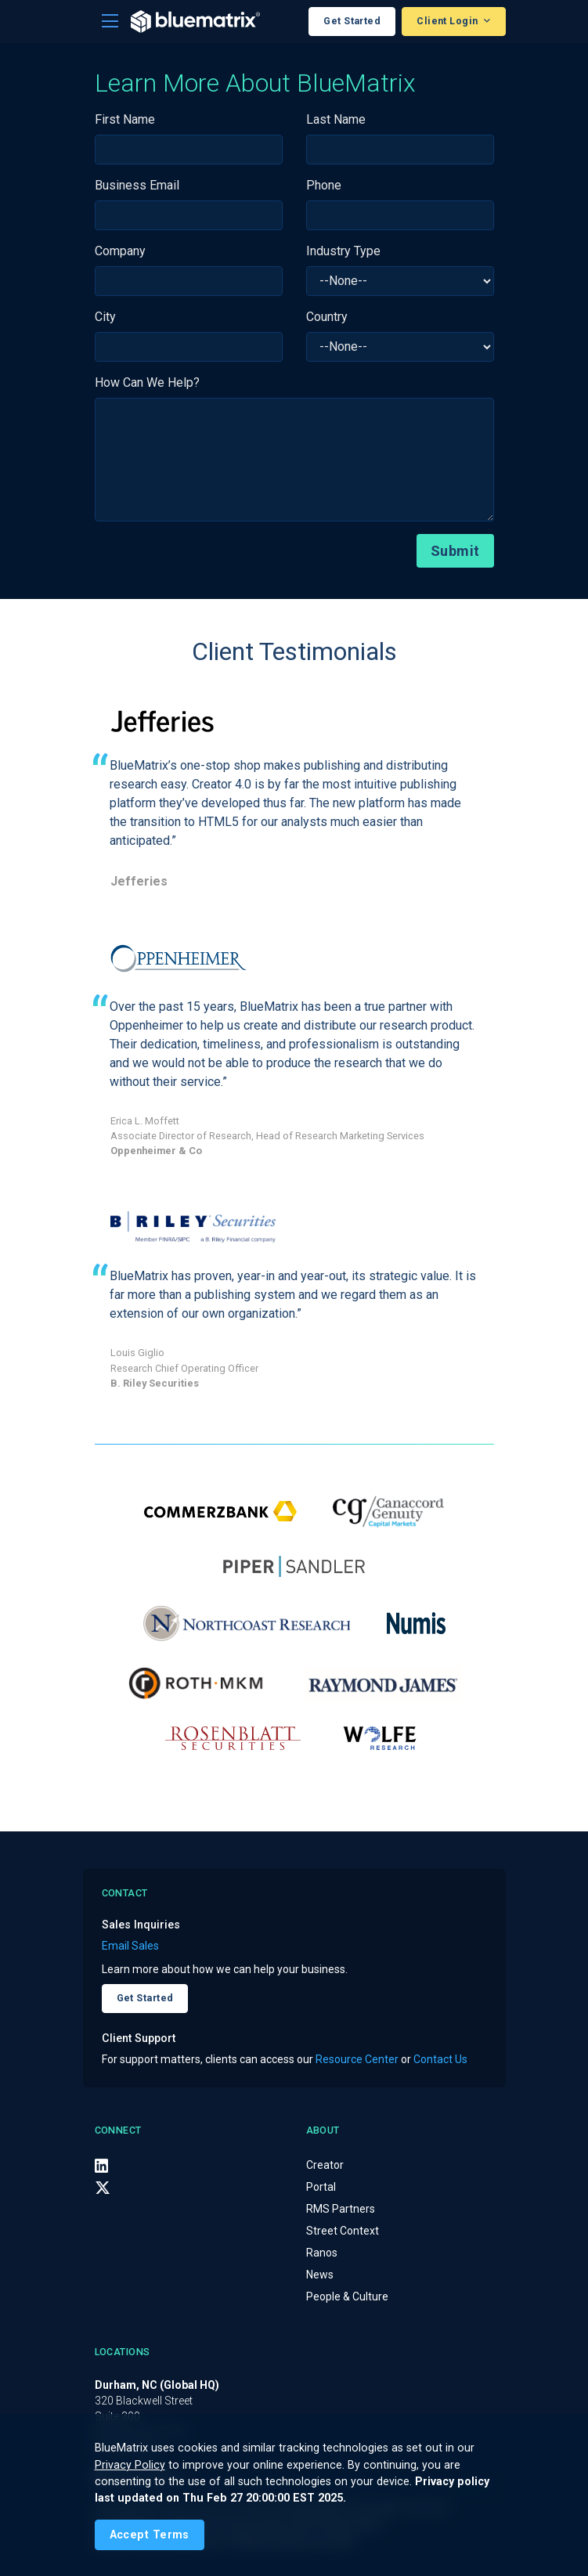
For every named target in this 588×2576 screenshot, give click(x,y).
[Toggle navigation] (110, 21)
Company (120, 251)
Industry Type (343, 251)
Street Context (342, 2230)
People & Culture (347, 2296)
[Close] (149, 2535)
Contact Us (440, 2059)
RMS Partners (340, 2209)
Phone (323, 185)
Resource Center (357, 2059)
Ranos (321, 2252)
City (105, 316)
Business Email (137, 185)
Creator (325, 2165)
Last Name (336, 119)
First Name (125, 119)
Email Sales (130, 1945)
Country (327, 316)
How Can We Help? (147, 382)
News (320, 2274)
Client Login (449, 21)
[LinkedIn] (102, 2165)
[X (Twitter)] (102, 2187)
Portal (321, 2187)
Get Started (352, 21)
